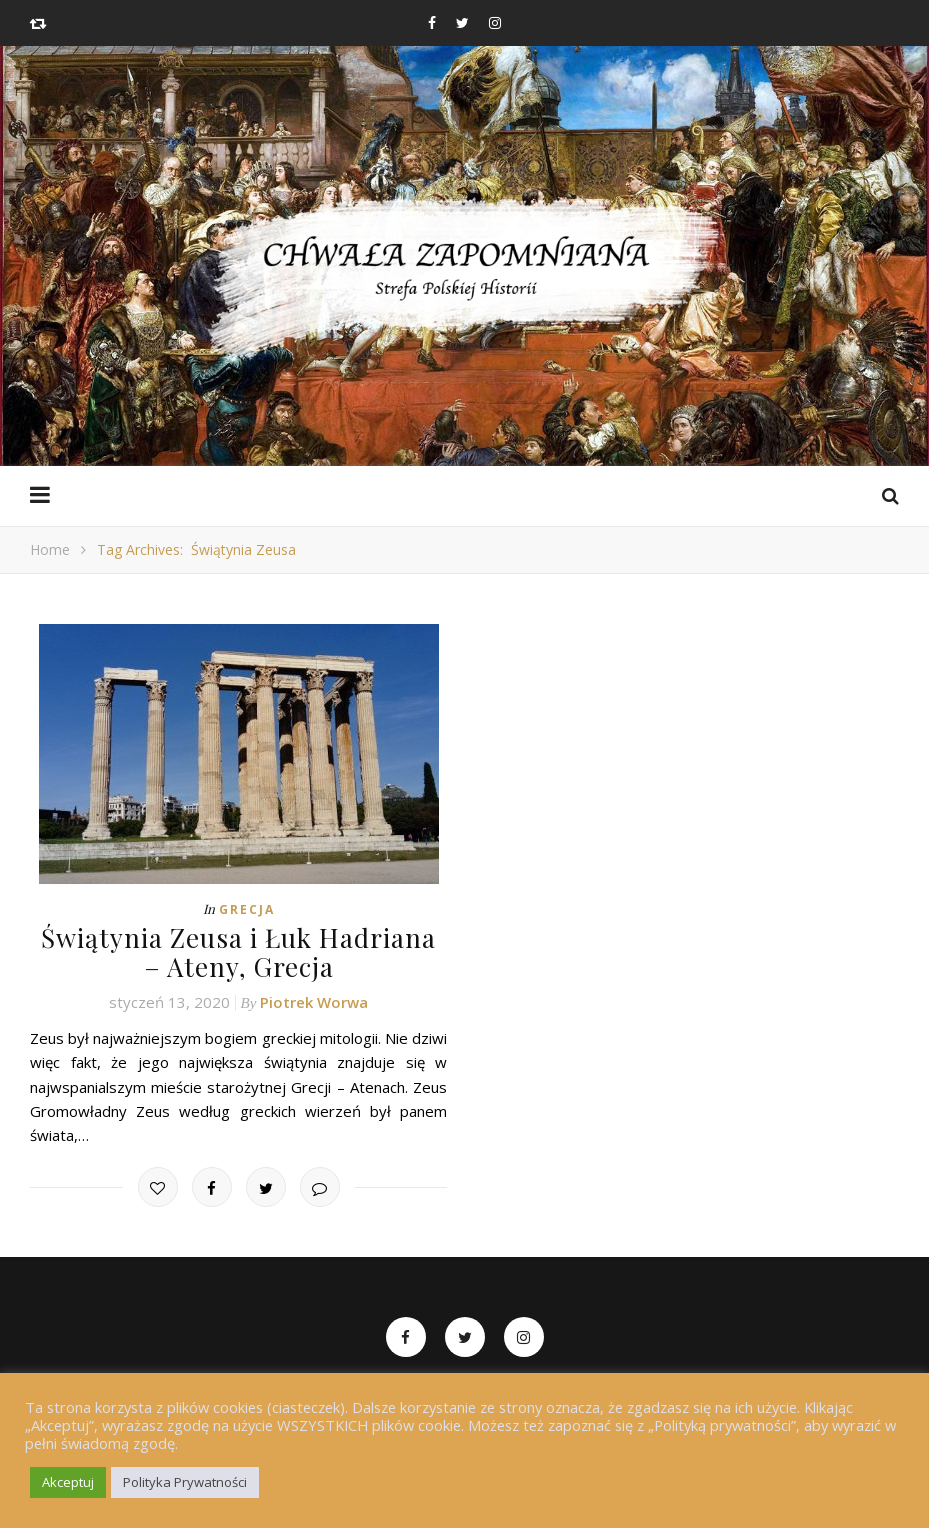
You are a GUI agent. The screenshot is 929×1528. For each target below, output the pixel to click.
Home (50, 549)
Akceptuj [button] (68, 1482)
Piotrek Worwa (314, 1002)
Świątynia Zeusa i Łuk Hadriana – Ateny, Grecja (238, 952)
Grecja (247, 909)
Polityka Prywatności (185, 1482)
